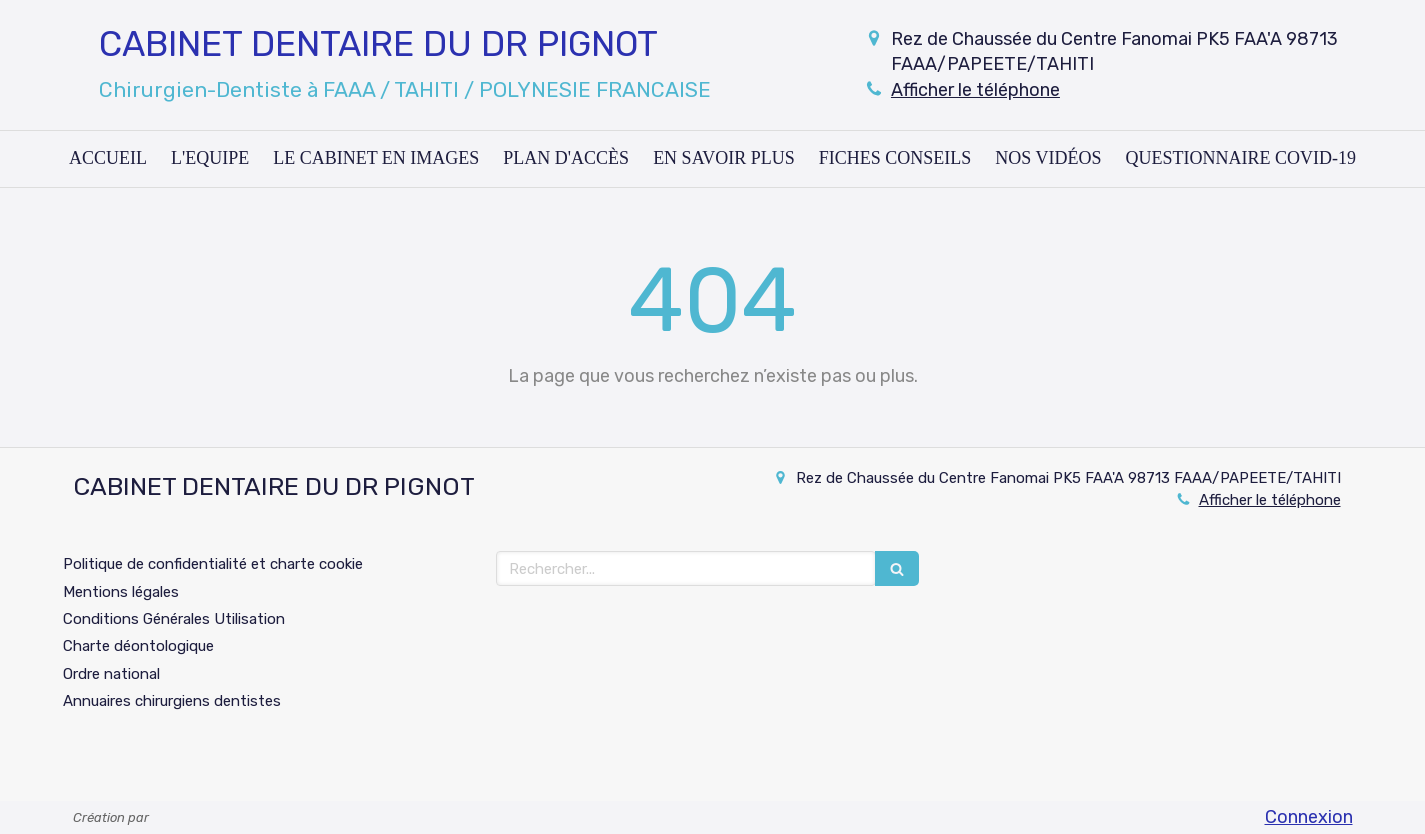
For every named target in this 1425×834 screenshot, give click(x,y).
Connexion (1309, 817)
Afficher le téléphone (975, 90)
